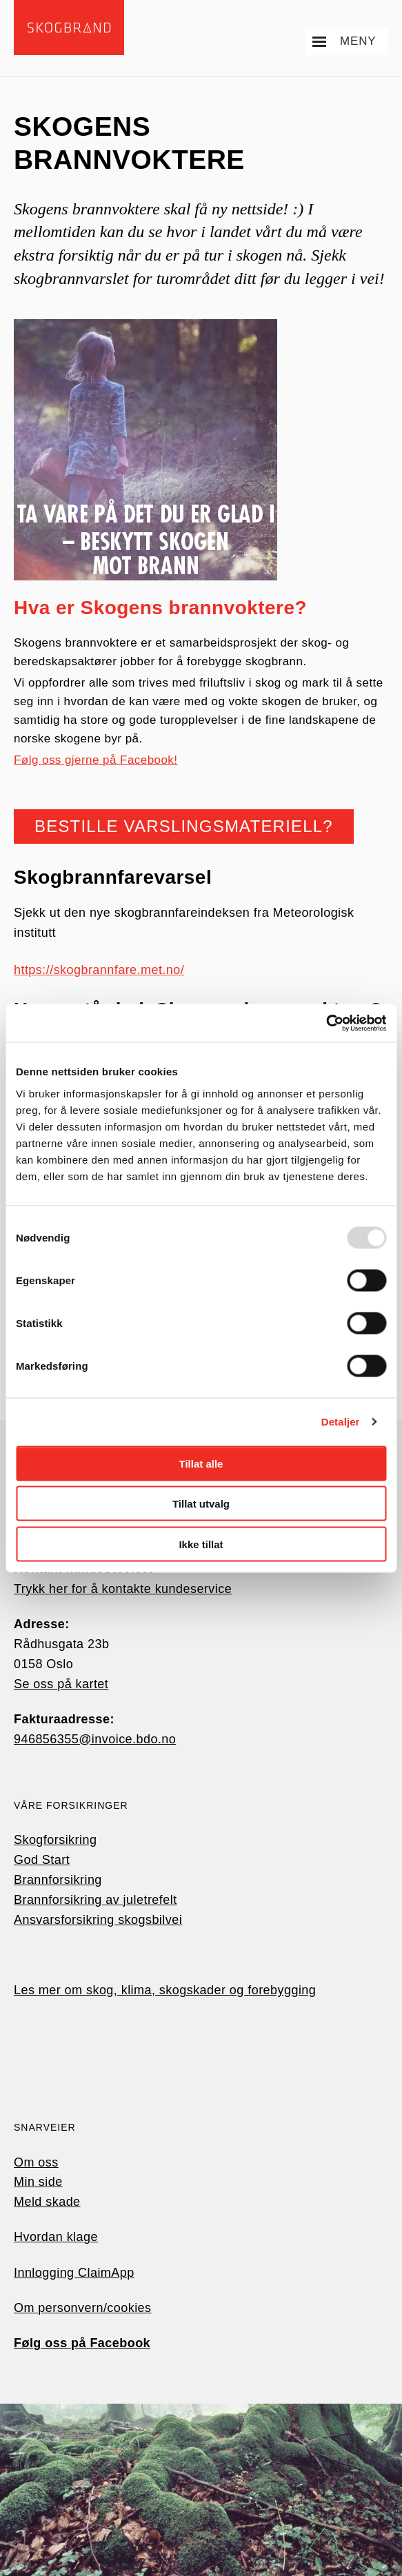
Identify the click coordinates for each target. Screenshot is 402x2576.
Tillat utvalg (201, 1504)
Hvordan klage (56, 2237)
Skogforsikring (55, 1840)
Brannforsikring (58, 1880)
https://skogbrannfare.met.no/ (99, 970)
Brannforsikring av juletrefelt (95, 1900)
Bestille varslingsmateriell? (183, 826)
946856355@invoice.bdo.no (95, 1739)
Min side (38, 2182)
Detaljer (340, 1422)
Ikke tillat (201, 1544)
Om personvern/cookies (83, 2308)
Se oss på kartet (61, 1684)
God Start (42, 1860)
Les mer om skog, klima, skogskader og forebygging (165, 1990)
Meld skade (47, 2202)
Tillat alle (201, 1463)
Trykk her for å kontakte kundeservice (123, 1589)
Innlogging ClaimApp (74, 2273)
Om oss (36, 2162)
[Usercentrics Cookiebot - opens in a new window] (325, 1023)
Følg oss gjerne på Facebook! (96, 760)
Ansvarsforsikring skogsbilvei (98, 1920)
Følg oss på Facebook (82, 2343)
